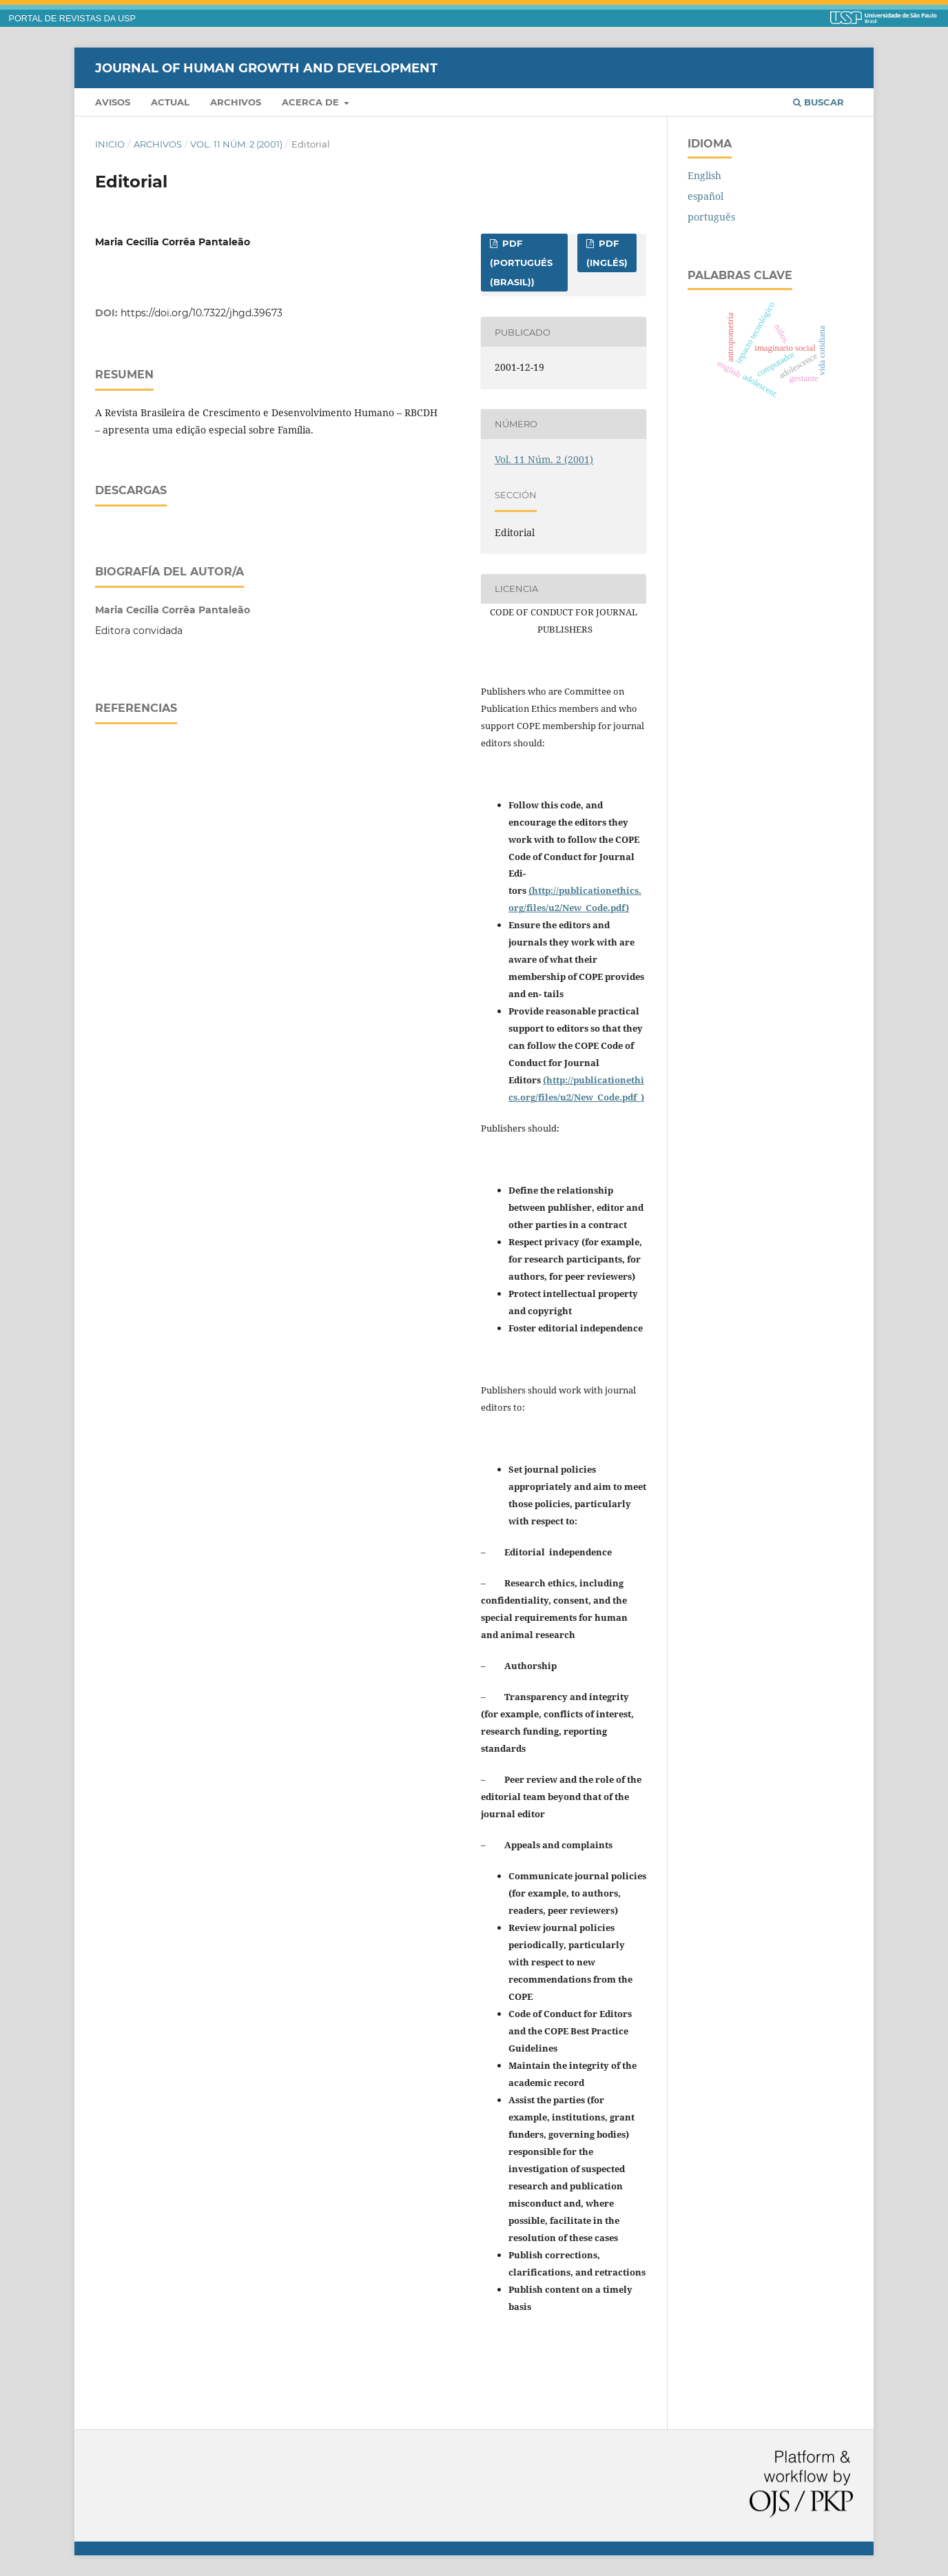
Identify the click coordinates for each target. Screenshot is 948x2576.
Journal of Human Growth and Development (266, 67)
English (704, 175)
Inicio (110, 144)
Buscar (818, 102)
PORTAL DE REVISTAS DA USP (72, 18)
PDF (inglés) (607, 253)
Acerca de (312, 102)
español (705, 196)
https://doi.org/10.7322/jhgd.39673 (201, 313)
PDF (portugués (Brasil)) (521, 262)
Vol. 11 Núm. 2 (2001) (236, 144)
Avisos (112, 102)
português (711, 216)
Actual (170, 102)
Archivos (235, 102)
